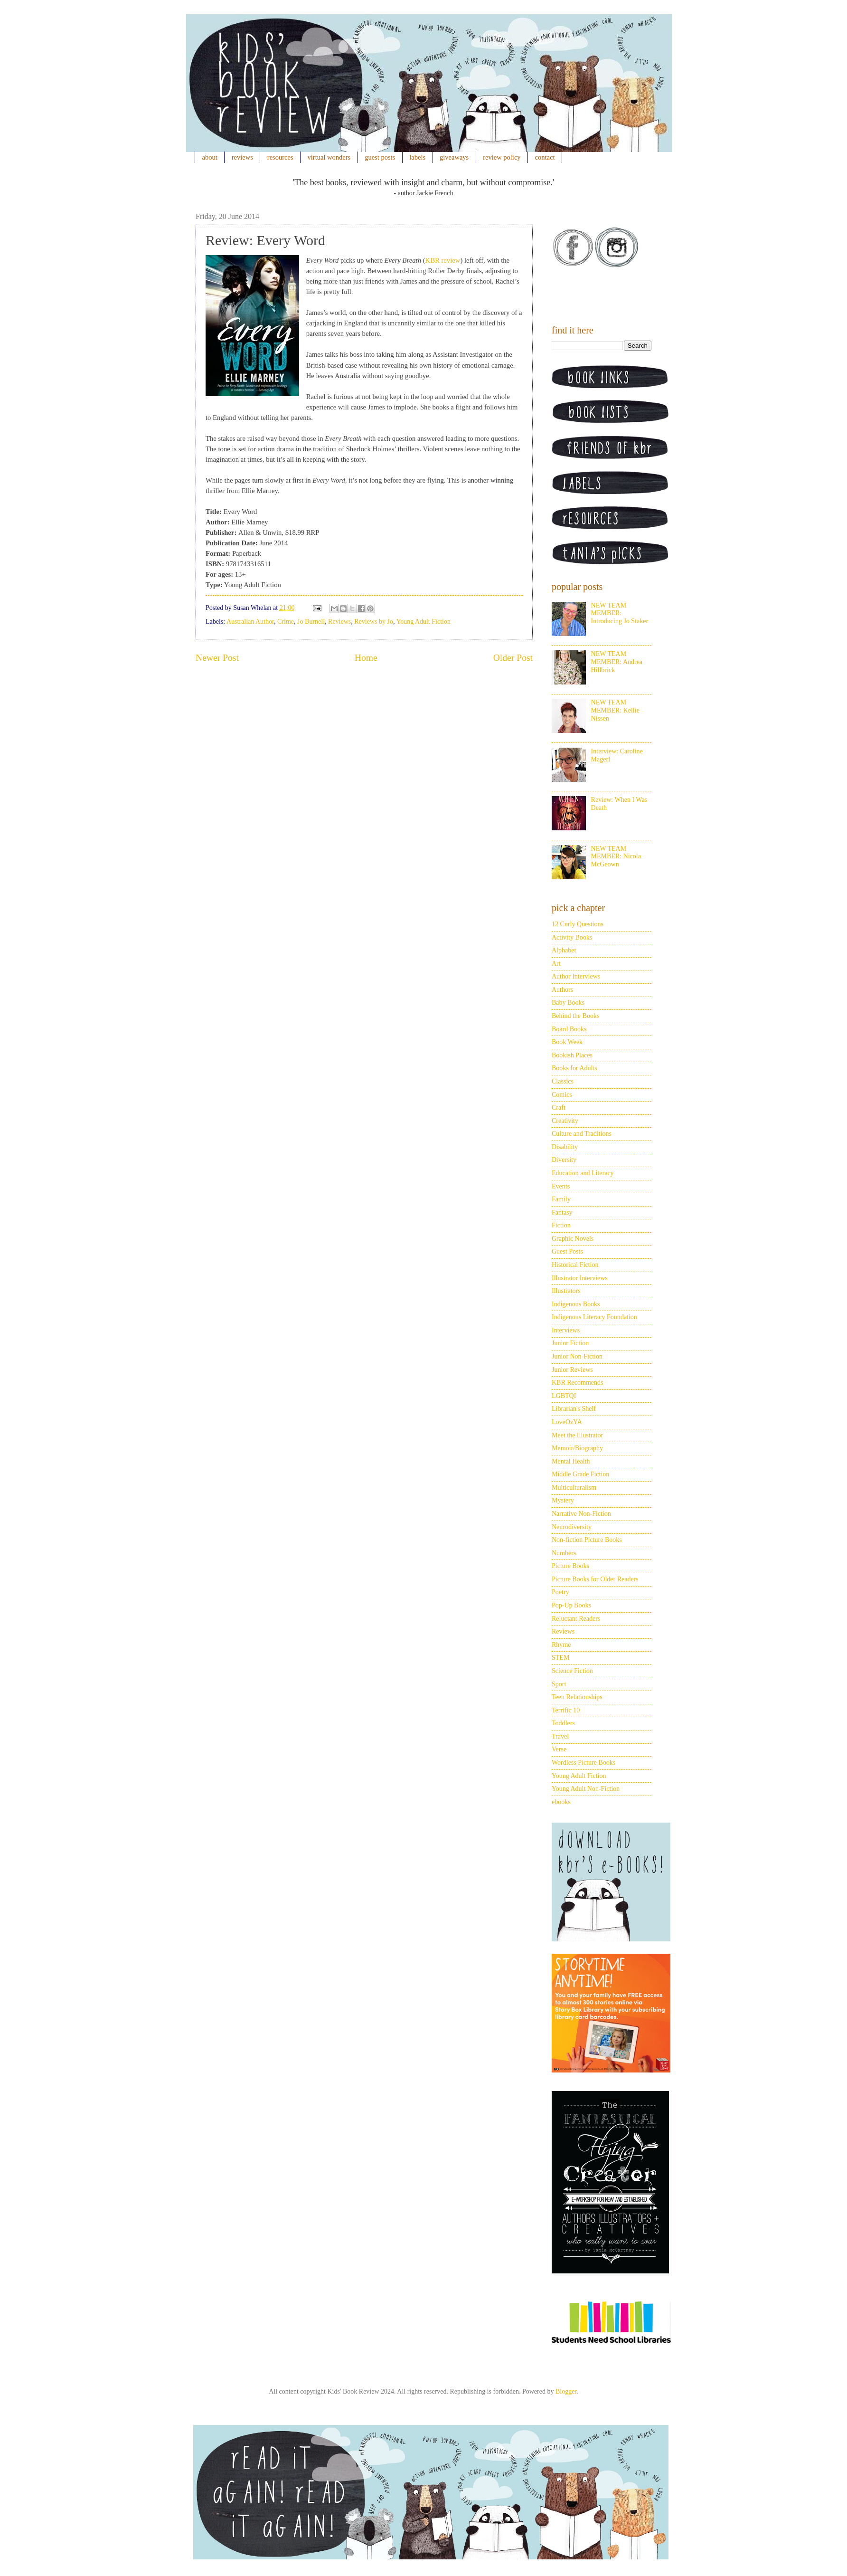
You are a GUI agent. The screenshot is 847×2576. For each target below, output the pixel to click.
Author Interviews (576, 976)
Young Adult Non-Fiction (586, 1788)
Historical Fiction (575, 1264)
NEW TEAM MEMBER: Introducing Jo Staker (620, 613)
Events (561, 1186)
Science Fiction (572, 1670)
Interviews (566, 1330)
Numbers (564, 1553)
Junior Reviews (572, 1369)
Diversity (564, 1159)
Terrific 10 (566, 1710)
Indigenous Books (576, 1304)
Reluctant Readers (576, 1618)
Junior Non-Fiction (577, 1356)
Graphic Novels (572, 1238)
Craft (558, 1107)
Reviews (339, 621)
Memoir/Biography (577, 1448)
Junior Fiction (570, 1343)
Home (366, 658)
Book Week (567, 1042)
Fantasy (562, 1212)
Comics (562, 1094)
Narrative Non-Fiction (581, 1513)
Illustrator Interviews (580, 1278)
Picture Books (570, 1565)
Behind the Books (575, 1015)
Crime (285, 621)
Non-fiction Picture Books (587, 1539)
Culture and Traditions (582, 1133)
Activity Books (572, 937)
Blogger (565, 2391)
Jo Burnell (311, 621)
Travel (560, 1736)
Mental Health (571, 1461)
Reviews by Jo (373, 621)
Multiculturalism (574, 1487)
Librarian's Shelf (574, 1408)
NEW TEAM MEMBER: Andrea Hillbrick (617, 662)
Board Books (569, 1029)
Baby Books (568, 1002)
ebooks (561, 1802)
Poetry (560, 1592)
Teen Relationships (577, 1697)
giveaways (454, 157)
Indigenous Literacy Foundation (594, 1317)
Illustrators (566, 1290)
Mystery (563, 1500)
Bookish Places (572, 1055)
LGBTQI (564, 1395)
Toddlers (563, 1723)
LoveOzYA (567, 1422)
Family (561, 1199)
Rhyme (561, 1644)
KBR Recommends (577, 1382)
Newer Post (217, 658)
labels (417, 157)
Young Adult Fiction (423, 621)
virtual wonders (329, 157)
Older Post (513, 658)
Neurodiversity (572, 1526)
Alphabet (564, 950)
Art (556, 963)
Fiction (561, 1225)
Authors (562, 989)
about (209, 157)
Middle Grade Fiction (580, 1474)
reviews (242, 157)
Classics (563, 1081)
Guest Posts (567, 1251)
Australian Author (250, 621)
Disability (565, 1146)
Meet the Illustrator (577, 1435)
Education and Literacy (583, 1173)
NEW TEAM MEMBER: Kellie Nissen (615, 710)
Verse (559, 1749)
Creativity (565, 1120)
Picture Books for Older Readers (595, 1579)
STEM (560, 1657)
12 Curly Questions (577, 924)
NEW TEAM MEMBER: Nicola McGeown (616, 856)
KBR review (443, 260)
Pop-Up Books (571, 1605)
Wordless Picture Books (583, 1762)
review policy (501, 157)
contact (545, 157)
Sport (559, 1684)
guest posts (380, 157)
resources (280, 157)
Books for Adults (574, 1068)
